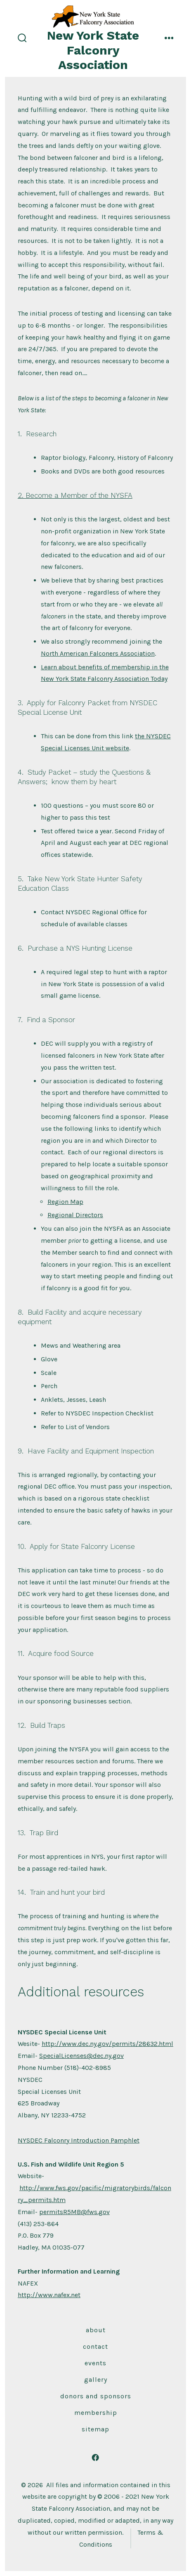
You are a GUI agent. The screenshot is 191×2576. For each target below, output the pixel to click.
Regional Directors (75, 1215)
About (96, 2330)
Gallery (95, 2379)
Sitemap (95, 2429)
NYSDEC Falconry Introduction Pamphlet (78, 2140)
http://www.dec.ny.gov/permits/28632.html (107, 2044)
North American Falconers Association (98, 653)
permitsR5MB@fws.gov (74, 2212)
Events (95, 2363)
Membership (95, 2413)
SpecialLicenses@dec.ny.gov (81, 2056)
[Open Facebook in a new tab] (96, 2458)
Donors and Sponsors (95, 2396)
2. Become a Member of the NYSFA (75, 495)
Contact (95, 2346)
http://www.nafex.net (49, 2295)
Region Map (65, 1202)
